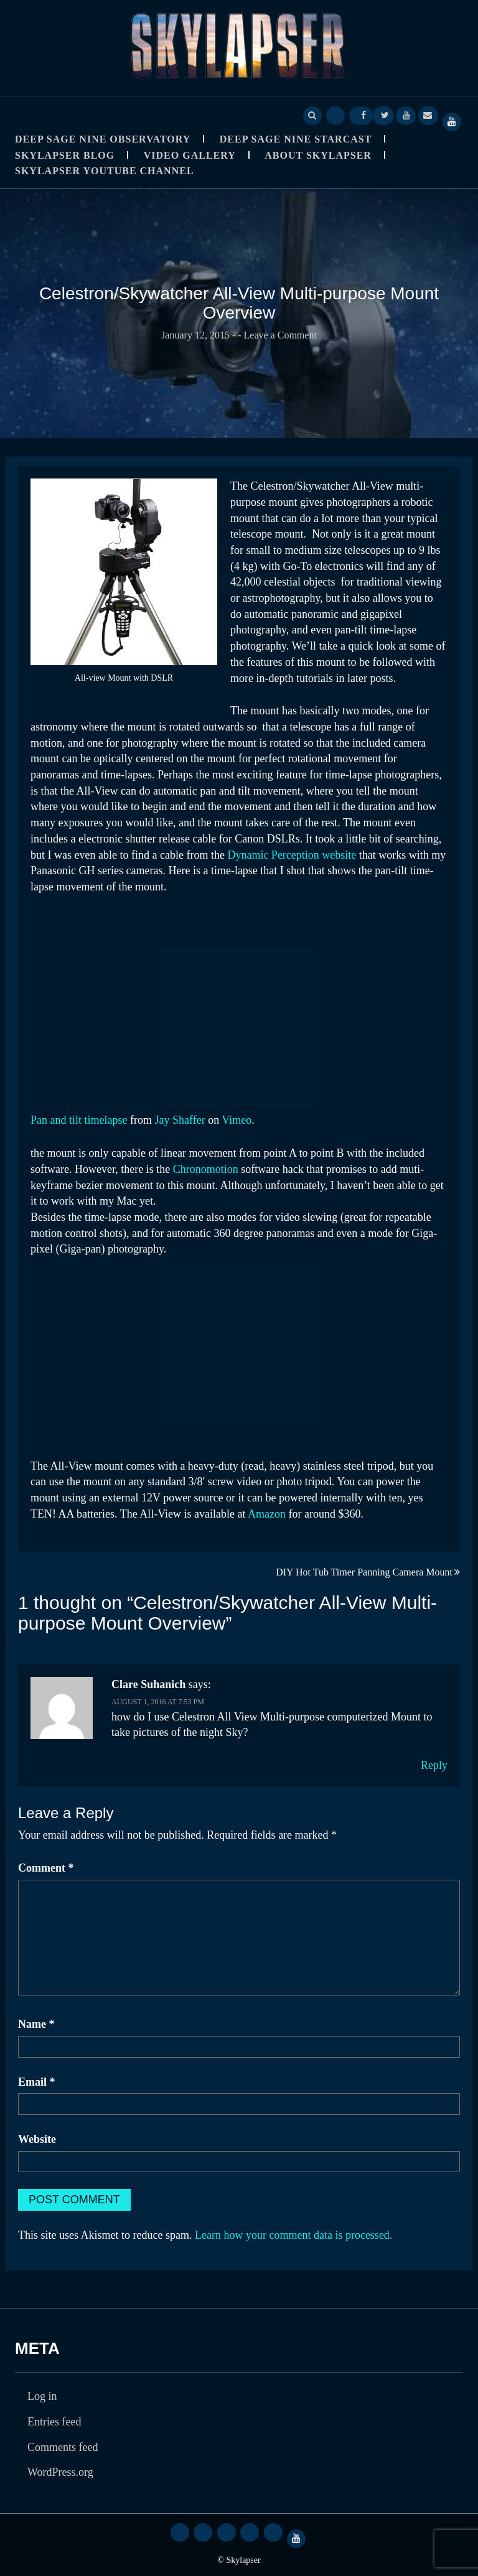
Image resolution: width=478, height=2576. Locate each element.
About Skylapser (318, 155)
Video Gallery (190, 155)
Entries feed (54, 2421)
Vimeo (236, 1120)
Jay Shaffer (179, 1120)
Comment (45, 1868)
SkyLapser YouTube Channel (104, 171)
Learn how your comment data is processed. (293, 2235)
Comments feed (62, 2447)
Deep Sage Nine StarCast (296, 139)
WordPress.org (60, 2472)
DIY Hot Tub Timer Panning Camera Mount (364, 1572)
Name (36, 2024)
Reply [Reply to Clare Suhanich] (434, 1765)
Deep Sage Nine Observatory (102, 139)
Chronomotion (205, 1169)
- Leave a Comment (277, 335)
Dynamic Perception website (291, 855)
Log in (42, 2396)
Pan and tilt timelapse (78, 1120)
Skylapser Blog (65, 155)
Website (37, 2139)
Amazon (267, 1514)
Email (36, 2082)
